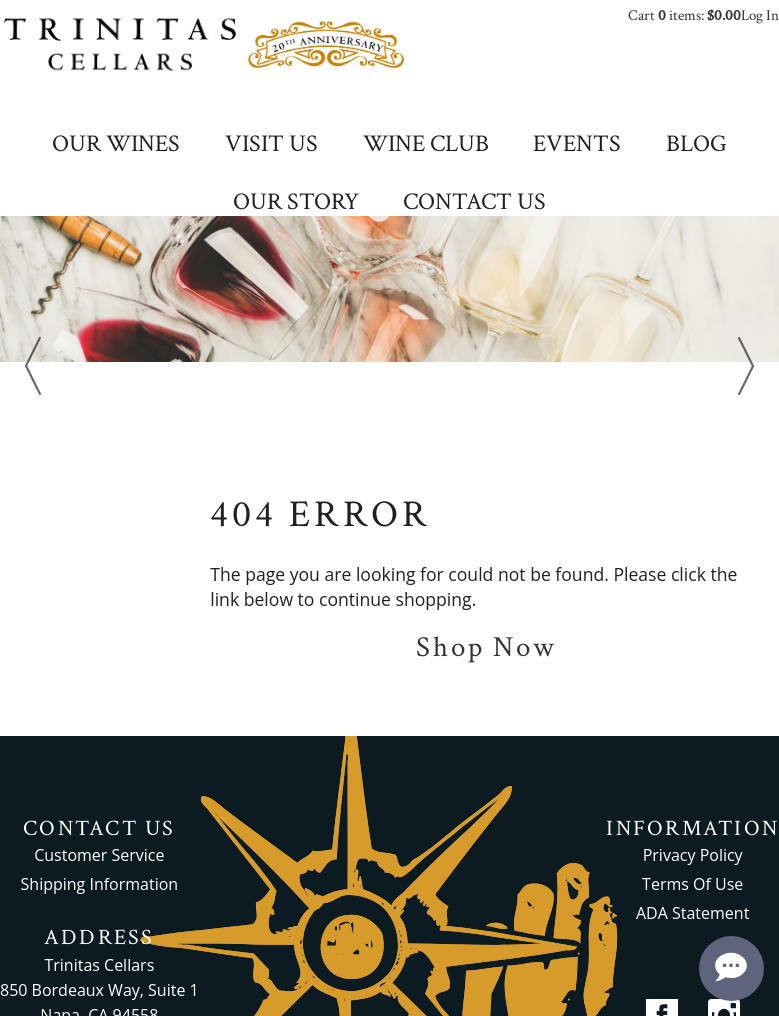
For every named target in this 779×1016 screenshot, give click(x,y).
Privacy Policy (693, 855)
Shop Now (486, 647)
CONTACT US (474, 203)
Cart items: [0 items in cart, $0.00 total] (684, 15)
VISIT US (271, 145)
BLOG (696, 145)
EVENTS (577, 145)
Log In (760, 15)
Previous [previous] (33, 366)
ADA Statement (692, 913)
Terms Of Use (692, 884)
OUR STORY (296, 203)
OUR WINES (116, 145)
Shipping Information (100, 884)
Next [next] (746, 366)
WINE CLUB (426, 145)
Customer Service (99, 855)
